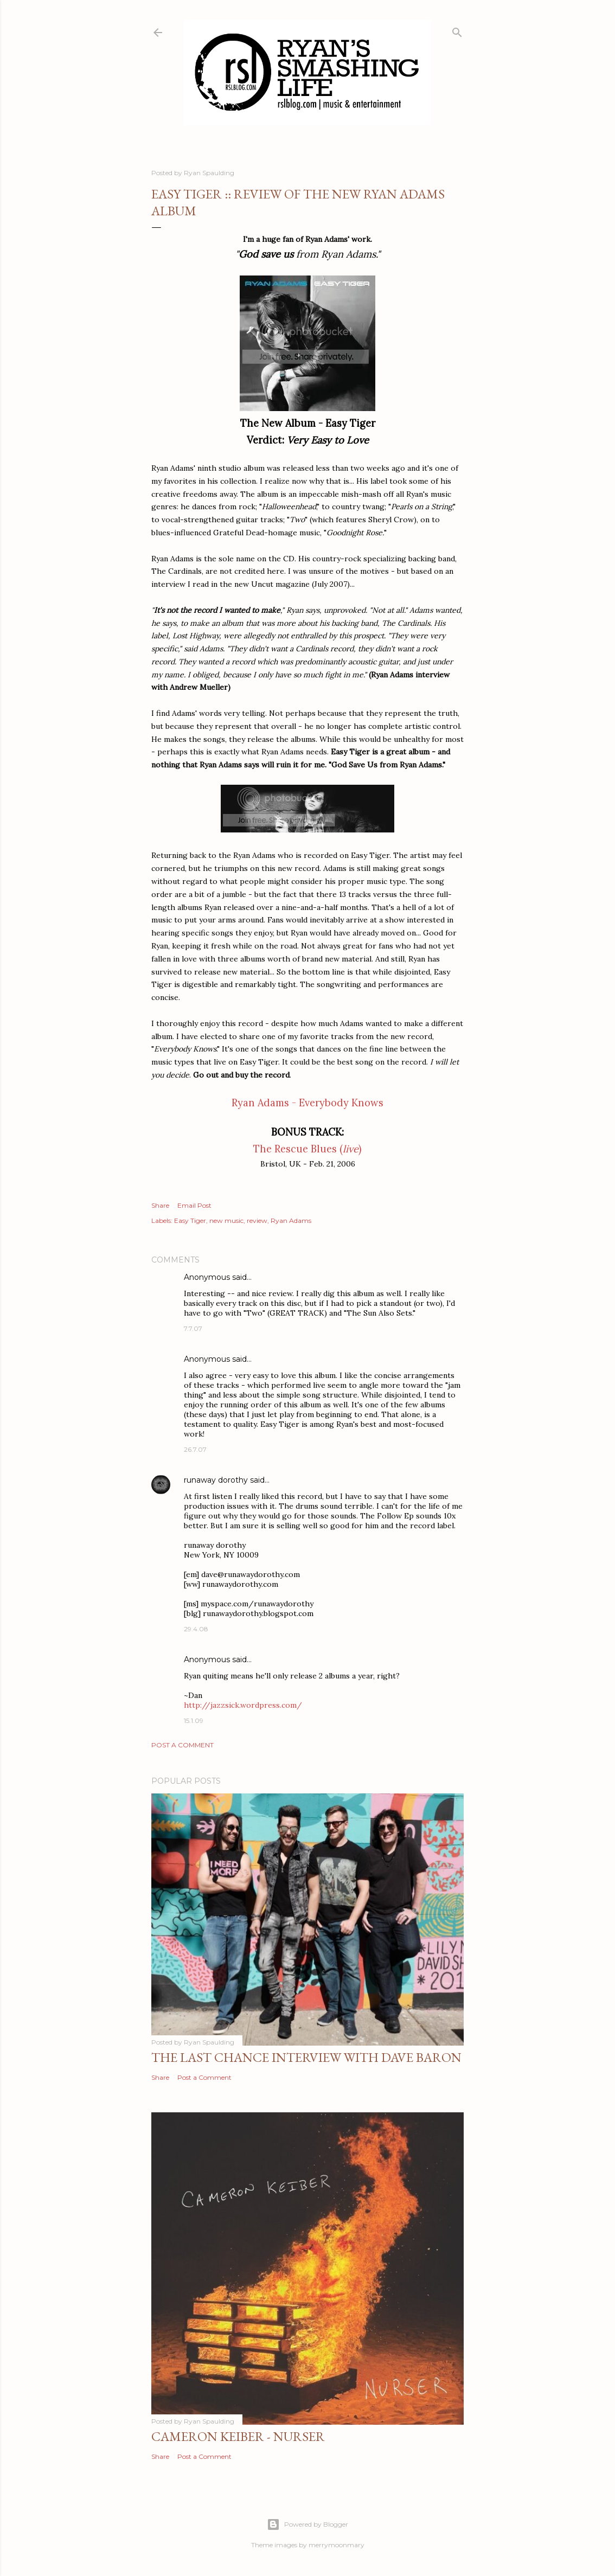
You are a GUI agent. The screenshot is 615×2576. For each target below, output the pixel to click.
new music (226, 1220)
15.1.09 (193, 1720)
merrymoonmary (336, 2545)
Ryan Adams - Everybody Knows (307, 1103)
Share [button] (160, 1205)
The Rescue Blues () (307, 1149)
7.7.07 (193, 1328)
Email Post (194, 1205)
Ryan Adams (291, 1220)
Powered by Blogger (307, 2524)
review (257, 1220)
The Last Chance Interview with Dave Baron (306, 2057)
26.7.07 (195, 1449)
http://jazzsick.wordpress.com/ (243, 1705)
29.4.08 (196, 1629)
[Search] (457, 30)
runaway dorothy (216, 1480)
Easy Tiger (190, 1220)
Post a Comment (182, 1745)
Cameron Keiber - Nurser (238, 2436)
